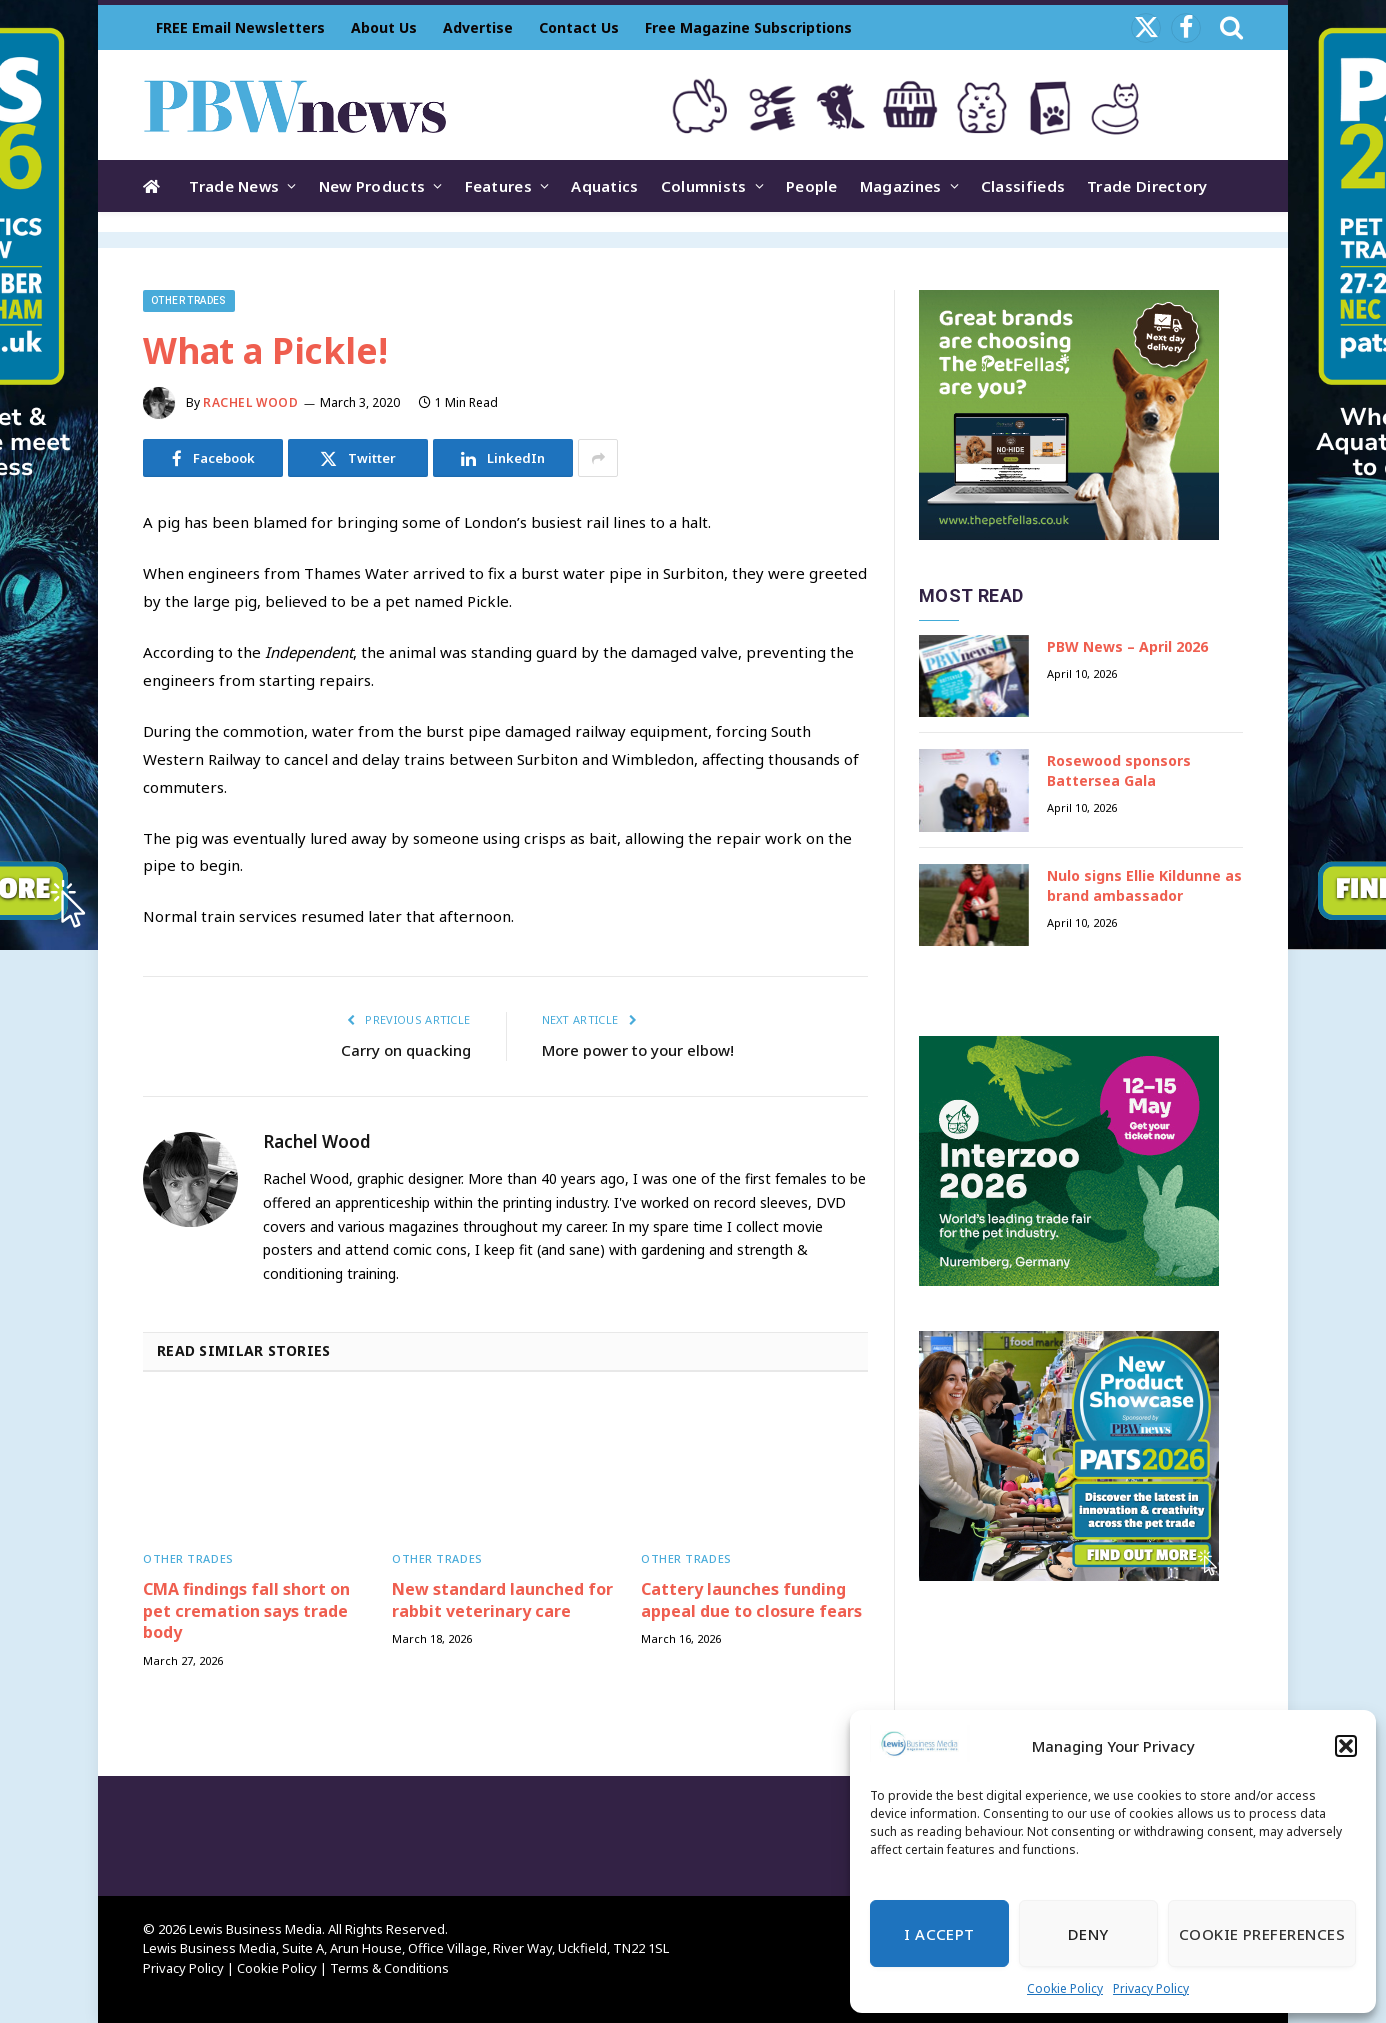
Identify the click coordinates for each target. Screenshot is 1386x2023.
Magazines (901, 186)
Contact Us (579, 27)
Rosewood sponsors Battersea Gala (1119, 770)
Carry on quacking (406, 1050)
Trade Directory (1147, 186)
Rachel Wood (251, 402)
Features (498, 186)
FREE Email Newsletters (240, 27)
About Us (384, 27)
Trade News (234, 186)
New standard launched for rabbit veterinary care (502, 1600)
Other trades (189, 300)
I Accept (939, 1934)
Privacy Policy (1151, 1988)
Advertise (478, 27)
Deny (1088, 1934)
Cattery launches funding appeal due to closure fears (751, 1600)
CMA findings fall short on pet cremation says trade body (246, 1611)
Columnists (704, 186)
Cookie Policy (1065, 1988)
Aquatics (604, 186)
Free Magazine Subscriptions (748, 27)
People (812, 186)
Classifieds (1023, 186)
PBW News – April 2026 (1127, 646)
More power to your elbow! (638, 1050)
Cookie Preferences (1262, 1934)
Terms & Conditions (389, 1968)
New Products (372, 186)
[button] (1346, 1746)
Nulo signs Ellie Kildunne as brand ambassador (1144, 885)
